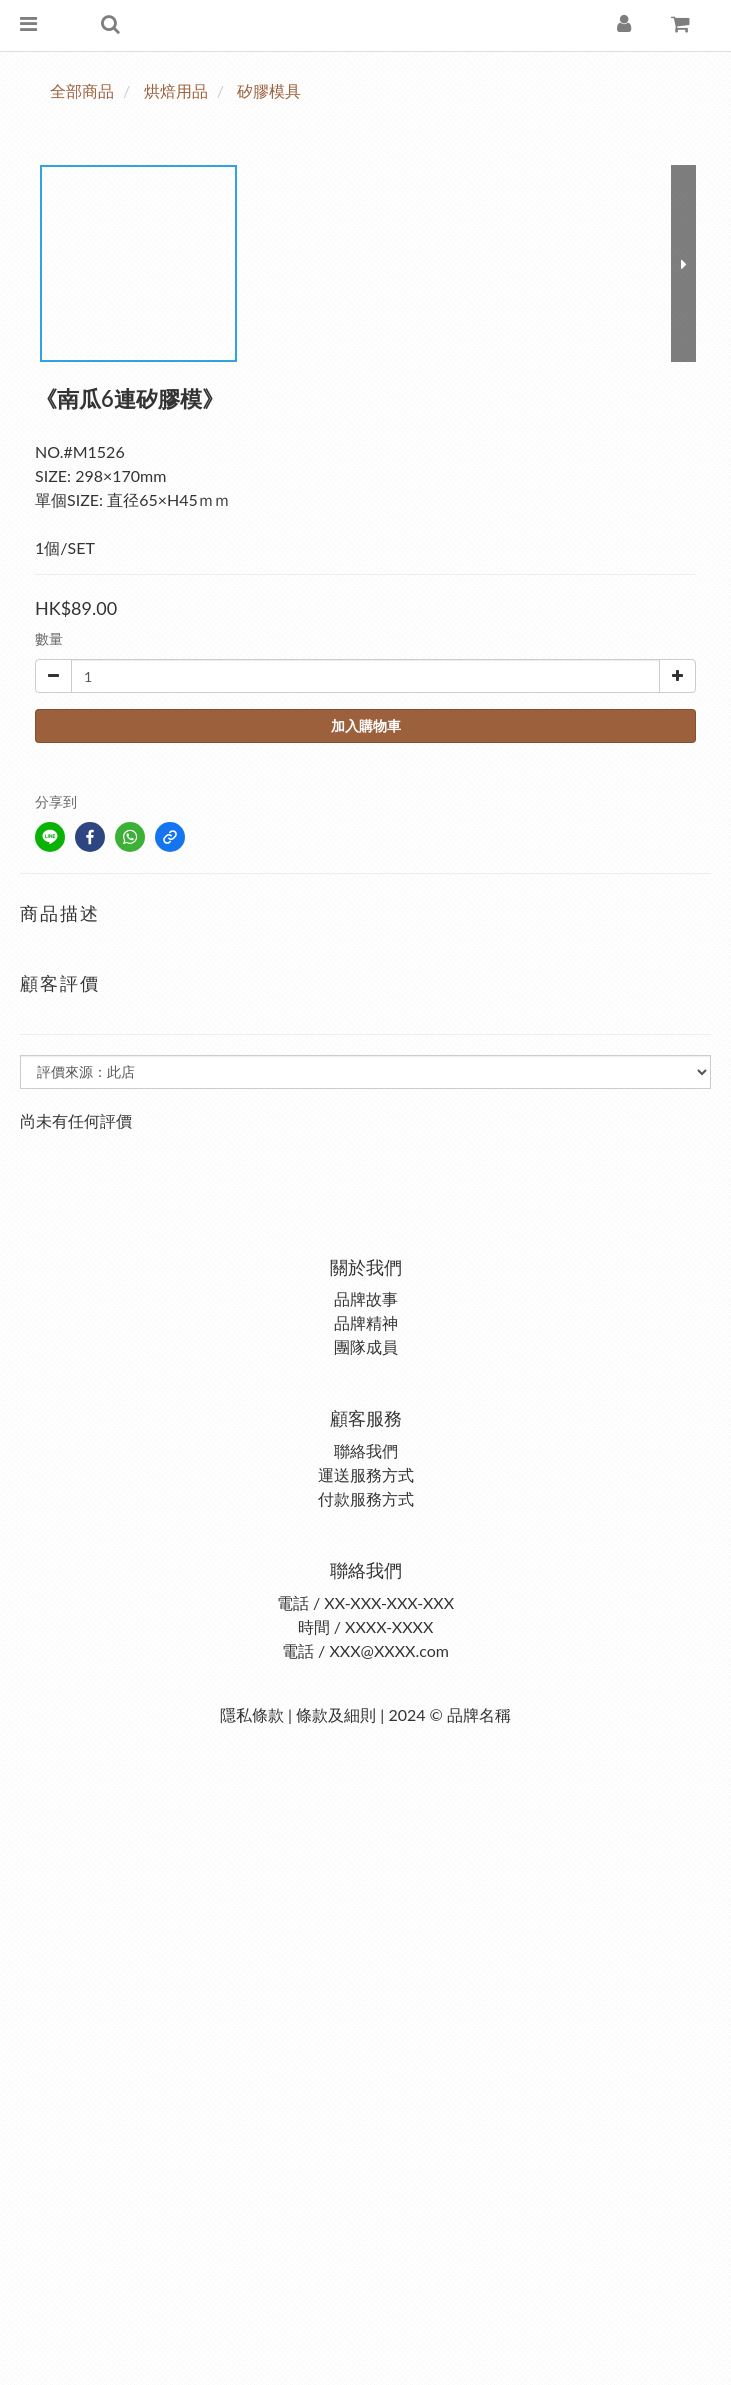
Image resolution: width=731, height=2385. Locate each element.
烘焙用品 (176, 90)
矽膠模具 (269, 90)
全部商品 (82, 90)
